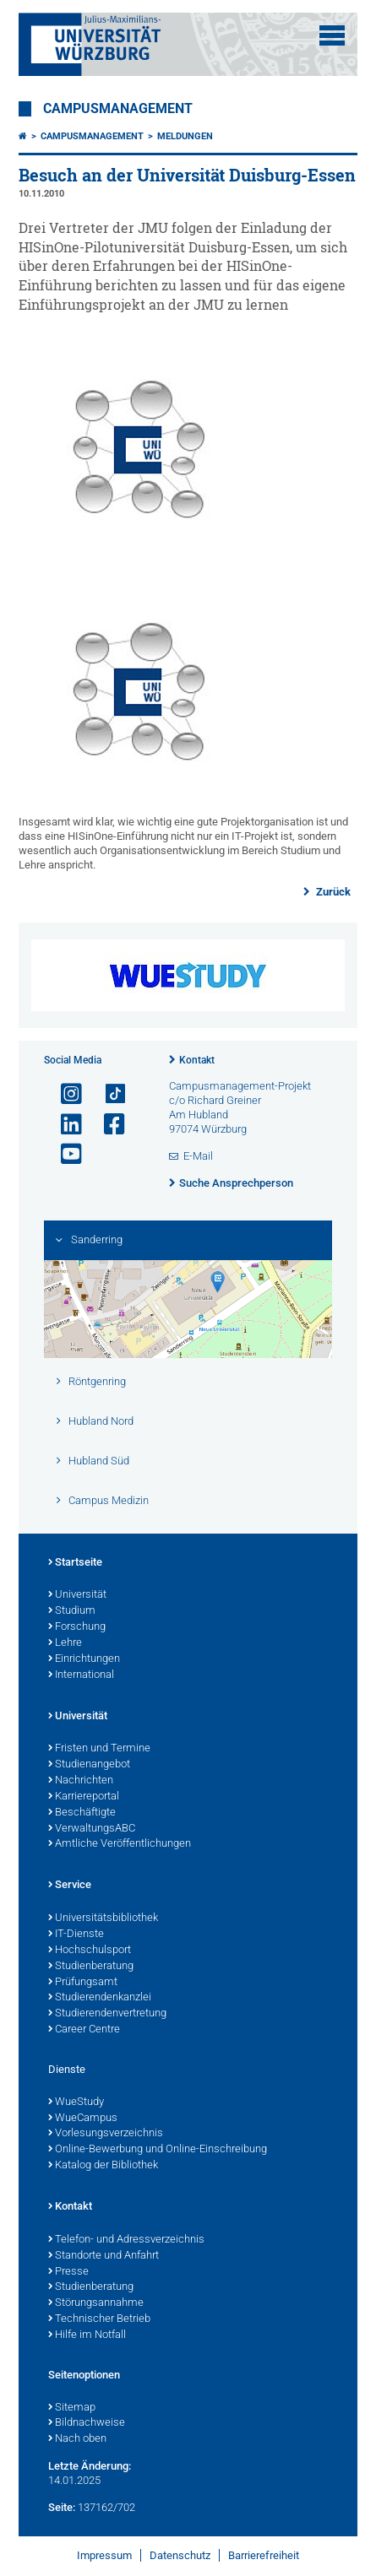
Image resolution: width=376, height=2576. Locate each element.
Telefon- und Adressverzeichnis (126, 2240)
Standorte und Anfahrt (103, 2256)
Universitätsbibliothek (103, 1918)
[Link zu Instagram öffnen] (64, 1094)
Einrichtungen (84, 1659)
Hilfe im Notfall (87, 2335)
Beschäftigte (82, 1813)
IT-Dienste (76, 1934)
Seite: (61, 2507)
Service (69, 1885)
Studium (71, 1611)
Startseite (75, 1563)
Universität (77, 1595)
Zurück (332, 891)
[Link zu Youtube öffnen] (64, 1154)
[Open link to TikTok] (107, 1094)
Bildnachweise (86, 2423)
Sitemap (71, 2408)
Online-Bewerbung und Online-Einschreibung (157, 2149)
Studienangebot (89, 1764)
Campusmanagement (118, 108)
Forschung (77, 1627)
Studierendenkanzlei (99, 1997)
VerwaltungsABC (91, 1829)
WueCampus (82, 2118)
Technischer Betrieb (99, 2319)
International (81, 1675)
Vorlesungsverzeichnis (105, 2133)
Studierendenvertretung (107, 2013)
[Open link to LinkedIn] (64, 1124)
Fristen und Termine (99, 1748)
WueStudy (76, 2102)
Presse (68, 2272)
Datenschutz (180, 2555)
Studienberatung (91, 1966)
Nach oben (77, 2439)
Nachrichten (80, 1781)
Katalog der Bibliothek (103, 2165)
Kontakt (197, 1060)
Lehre (65, 1643)
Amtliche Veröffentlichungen (119, 1844)
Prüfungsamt (82, 1982)
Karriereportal (83, 1797)
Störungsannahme (96, 2303)
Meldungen (185, 136)
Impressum (104, 2555)
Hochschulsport (89, 1950)
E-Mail (198, 1156)
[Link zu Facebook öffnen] (107, 1124)
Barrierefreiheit (263, 2555)
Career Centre (84, 2030)
